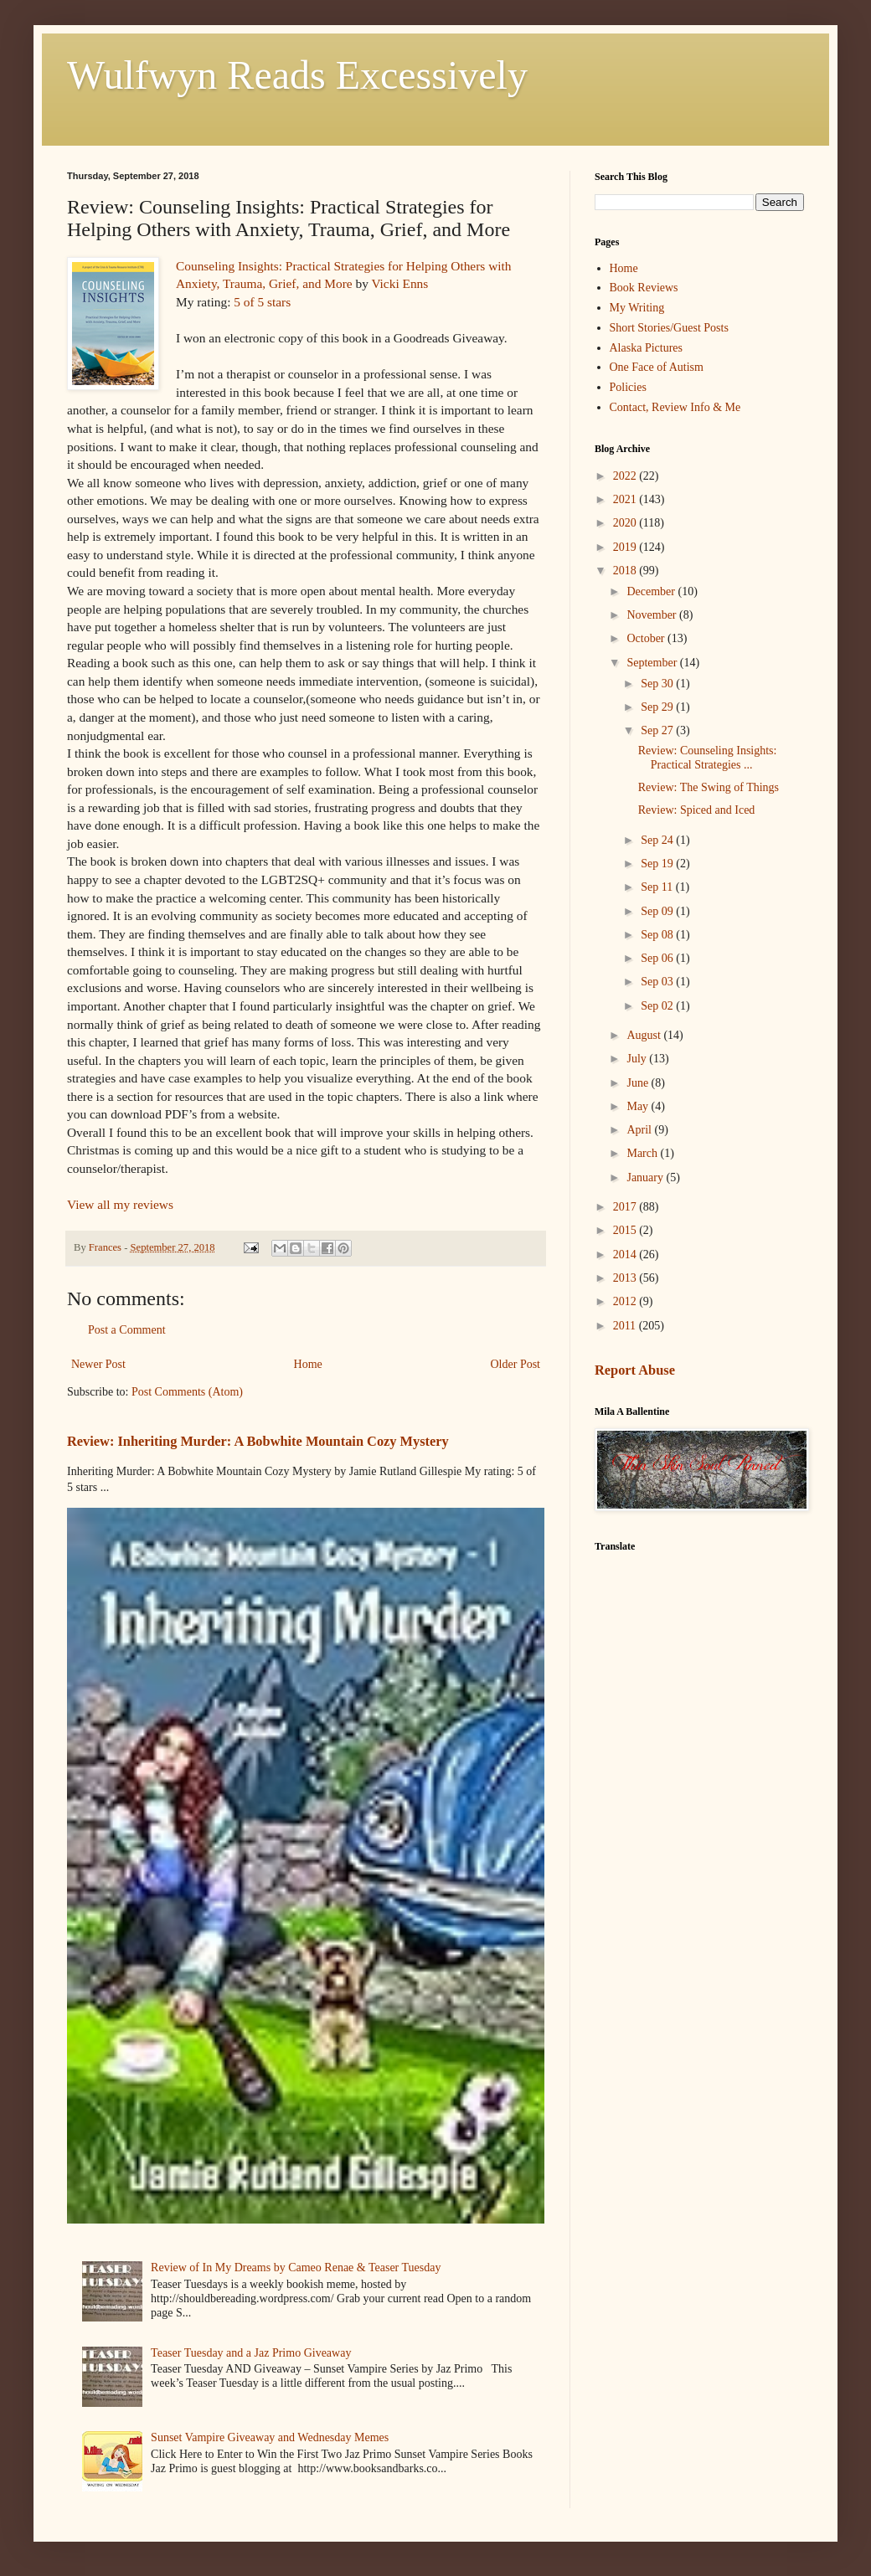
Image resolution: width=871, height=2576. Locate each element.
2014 (626, 1254)
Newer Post (98, 1364)
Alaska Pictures (646, 348)
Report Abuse (635, 1370)
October (646, 638)
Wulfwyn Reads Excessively (297, 75)
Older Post (516, 1364)
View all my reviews (120, 1204)
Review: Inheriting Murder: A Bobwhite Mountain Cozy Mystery (258, 1441)
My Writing (637, 307)
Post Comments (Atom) (187, 1392)
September (652, 662)
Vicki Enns (399, 283)
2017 (626, 1207)
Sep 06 (658, 958)
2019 (626, 547)
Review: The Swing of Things (708, 787)
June (638, 1083)
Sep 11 (658, 887)
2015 (626, 1230)
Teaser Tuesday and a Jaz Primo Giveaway (251, 2353)
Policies (628, 387)
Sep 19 (658, 863)
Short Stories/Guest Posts (669, 327)
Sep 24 (658, 840)
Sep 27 (658, 730)
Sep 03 (658, 981)
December (652, 591)
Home (308, 1364)
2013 (626, 1278)
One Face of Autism (657, 367)
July (637, 1058)
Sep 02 (658, 1006)
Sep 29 (658, 707)
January (646, 1177)
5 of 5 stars (262, 302)
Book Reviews (644, 287)
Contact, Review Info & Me (675, 407)
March (643, 1153)
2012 (626, 1301)
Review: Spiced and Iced (696, 810)
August (644, 1035)
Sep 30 (658, 683)
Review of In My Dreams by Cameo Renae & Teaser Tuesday (296, 2267)
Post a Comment (127, 1330)
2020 (626, 523)
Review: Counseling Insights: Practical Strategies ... (707, 757)
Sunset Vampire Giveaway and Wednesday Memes (270, 2437)
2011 (626, 1325)
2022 (626, 476)
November (652, 615)
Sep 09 (658, 911)
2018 (626, 570)
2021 (626, 499)
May (638, 1106)
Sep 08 (658, 934)
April (640, 1129)
